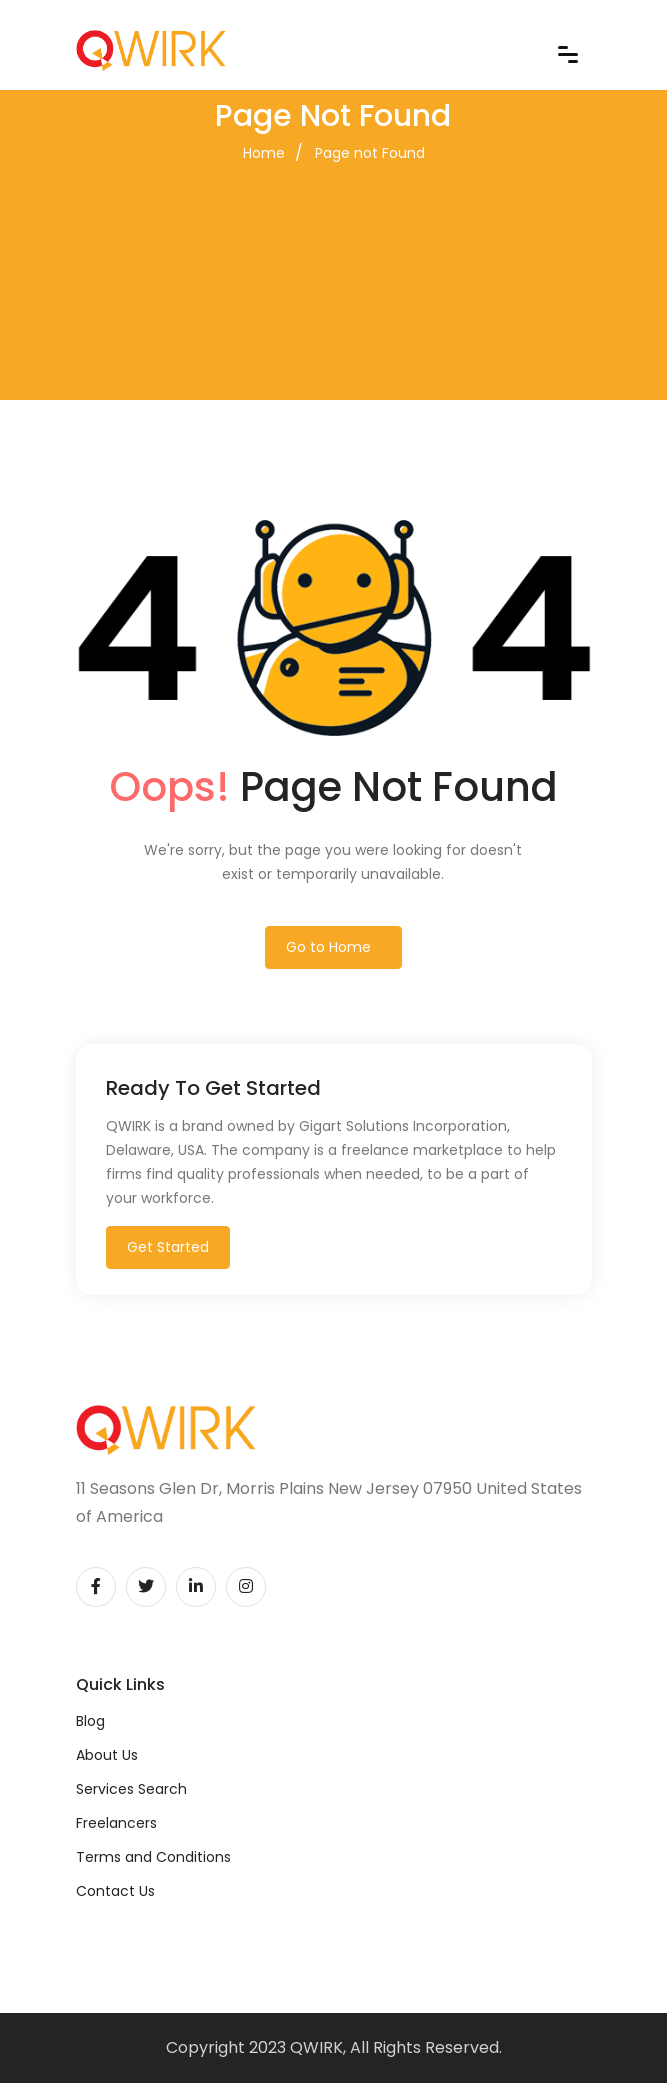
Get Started (168, 1247)
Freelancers (116, 1823)
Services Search (131, 1789)
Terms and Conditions (153, 1857)
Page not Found (370, 153)
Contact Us (115, 1891)
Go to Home (328, 947)
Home (264, 153)
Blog (90, 1721)
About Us (107, 1755)
